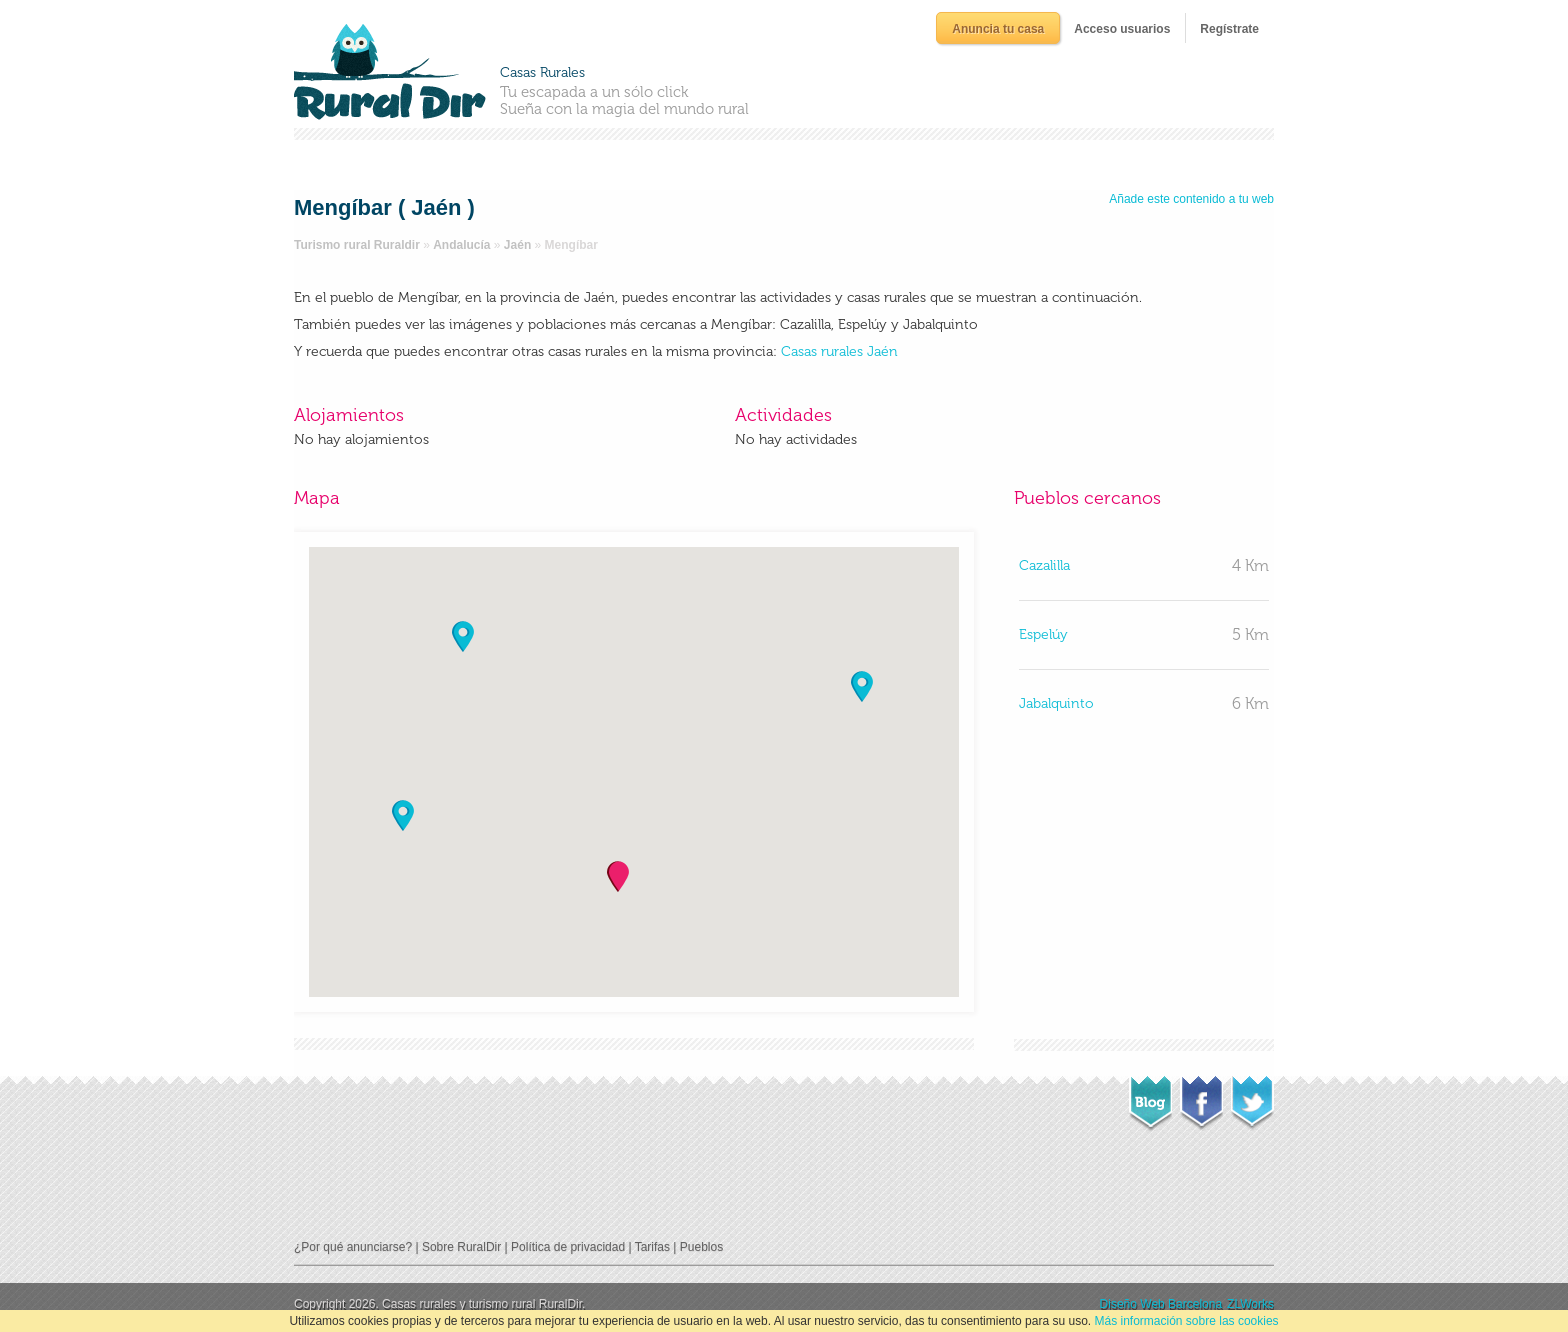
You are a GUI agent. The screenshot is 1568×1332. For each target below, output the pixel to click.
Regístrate (1229, 29)
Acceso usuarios (1122, 29)
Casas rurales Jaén (839, 351)
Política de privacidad (568, 1247)
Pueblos (701, 1247)
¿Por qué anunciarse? (353, 1247)
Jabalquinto (1056, 703)
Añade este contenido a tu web (1191, 199)
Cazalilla (1044, 565)
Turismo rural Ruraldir (357, 245)
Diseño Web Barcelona (1161, 1304)
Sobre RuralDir (461, 1247)
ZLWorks (1250, 1304)
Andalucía (461, 245)
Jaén (517, 245)
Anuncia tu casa (998, 29)
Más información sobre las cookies (1187, 1321)
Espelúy (1043, 634)
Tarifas (652, 1247)
